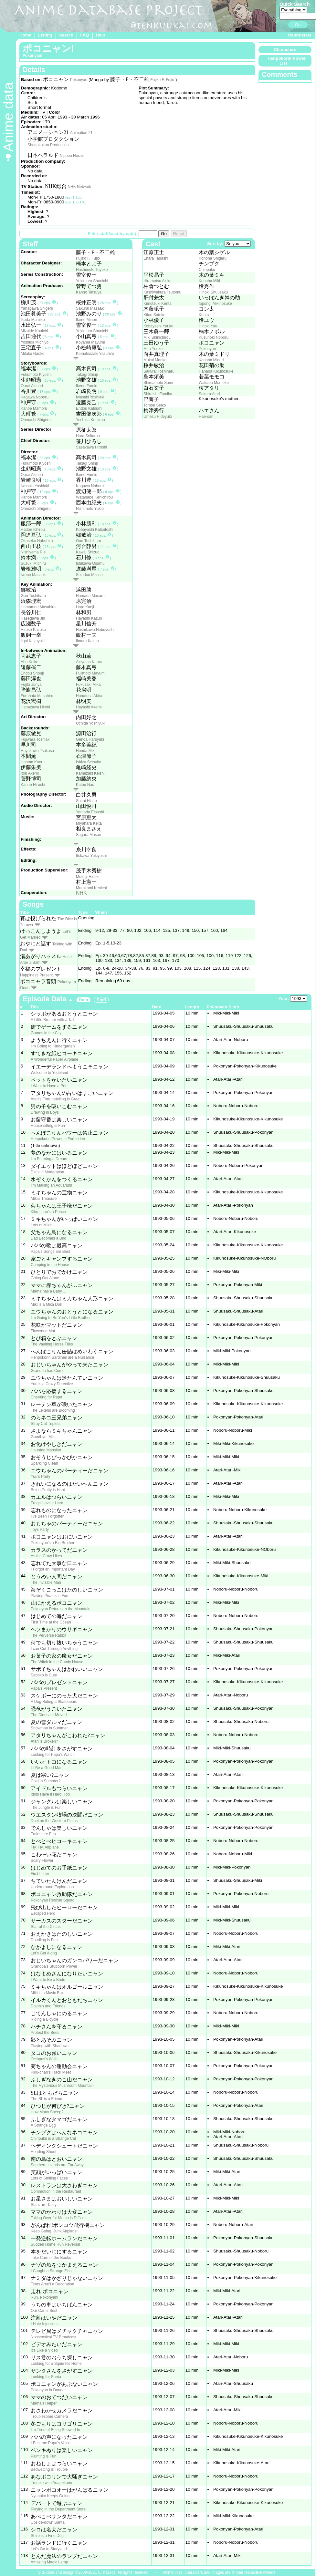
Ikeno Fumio (86, 386)
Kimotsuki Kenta (157, 303)
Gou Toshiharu (88, 541)
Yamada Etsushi (90, 812)
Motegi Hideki (88, 876)
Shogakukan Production (47, 145)
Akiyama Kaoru (89, 662)
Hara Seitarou (88, 436)
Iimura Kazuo (87, 641)
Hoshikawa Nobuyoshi (95, 629)
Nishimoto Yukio (90, 508)
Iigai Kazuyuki (33, 641)
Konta (204, 315)
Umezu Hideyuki (157, 416)
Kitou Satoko (154, 315)
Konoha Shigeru (212, 258)
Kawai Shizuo (88, 552)
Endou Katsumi (89, 408)
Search (66, 35)
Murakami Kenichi (91, 888)
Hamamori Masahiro (38, 607)
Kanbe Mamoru (34, 408)
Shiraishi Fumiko (157, 394)
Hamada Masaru (90, 595)
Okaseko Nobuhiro (37, 541)
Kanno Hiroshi (33, 784)
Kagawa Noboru (34, 397)
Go (298, 24)
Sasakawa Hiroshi (91, 447)
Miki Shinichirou (157, 337)
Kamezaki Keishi (90, 773)
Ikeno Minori (86, 319)
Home (25, 35)
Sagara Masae (88, 834)
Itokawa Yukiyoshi (91, 855)
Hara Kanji (85, 607)
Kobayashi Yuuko (158, 326)
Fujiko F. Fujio (162, 79)
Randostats (299, 35)
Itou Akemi (30, 773)
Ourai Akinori (32, 386)
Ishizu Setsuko (88, 762)
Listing (45, 35)
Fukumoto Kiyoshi (36, 374)
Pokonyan (78, 79)
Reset (178, 233)
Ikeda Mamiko (33, 319)
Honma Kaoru (33, 762)
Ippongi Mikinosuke (215, 303)
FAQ (84, 35)
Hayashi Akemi (88, 707)
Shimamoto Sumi (158, 382)
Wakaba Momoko (214, 382)
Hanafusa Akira (89, 696)
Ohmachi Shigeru (36, 419)
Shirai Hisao (86, 801)
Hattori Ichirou (33, 529)
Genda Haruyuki (90, 739)
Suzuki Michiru (33, 563)
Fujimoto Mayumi (90, 673)
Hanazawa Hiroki (35, 707)
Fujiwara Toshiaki (35, 739)
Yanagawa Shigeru (37, 308)
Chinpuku (207, 269)
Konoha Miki (209, 281)
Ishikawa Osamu (90, 563)
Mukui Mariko (154, 360)
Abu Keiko (29, 662)
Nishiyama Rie (33, 552)
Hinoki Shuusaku (213, 292)
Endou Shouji (32, 673)
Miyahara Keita (89, 823)
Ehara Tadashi (155, 258)
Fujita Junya (31, 684)
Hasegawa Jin (33, 618)
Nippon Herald (72, 155)
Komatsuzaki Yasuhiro (95, 353)
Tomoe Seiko (154, 405)
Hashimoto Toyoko (92, 269)
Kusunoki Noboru (213, 337)
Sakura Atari (209, 394)
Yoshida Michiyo (34, 342)
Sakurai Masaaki (90, 308)
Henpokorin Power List (287, 61)
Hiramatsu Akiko (157, 281)
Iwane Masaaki (34, 574)
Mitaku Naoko (32, 353)
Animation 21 (81, 132)
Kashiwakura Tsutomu (162, 292)
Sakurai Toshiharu (158, 371)
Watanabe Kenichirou (94, 497)
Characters (285, 49)
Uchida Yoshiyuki (90, 723)
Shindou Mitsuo (89, 574)
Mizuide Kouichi (34, 331)
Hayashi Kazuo (89, 618)
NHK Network (79, 186)
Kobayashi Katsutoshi (94, 529)
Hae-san (206, 416)
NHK (81, 893)
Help (100, 35)
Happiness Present (36, 975)
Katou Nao (85, 784)
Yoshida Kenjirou (90, 419)
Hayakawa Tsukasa (37, 750)
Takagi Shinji (87, 374)
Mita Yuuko (153, 348)
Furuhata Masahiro (37, 696)
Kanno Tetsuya (88, 292)
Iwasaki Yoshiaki (90, 397)
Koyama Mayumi (90, 342)
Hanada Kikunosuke (216, 371)
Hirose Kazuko (33, 629)
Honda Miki (85, 750)
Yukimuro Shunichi (92, 281)
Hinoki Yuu (208, 326)
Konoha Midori (211, 360)
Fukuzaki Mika (88, 684)
